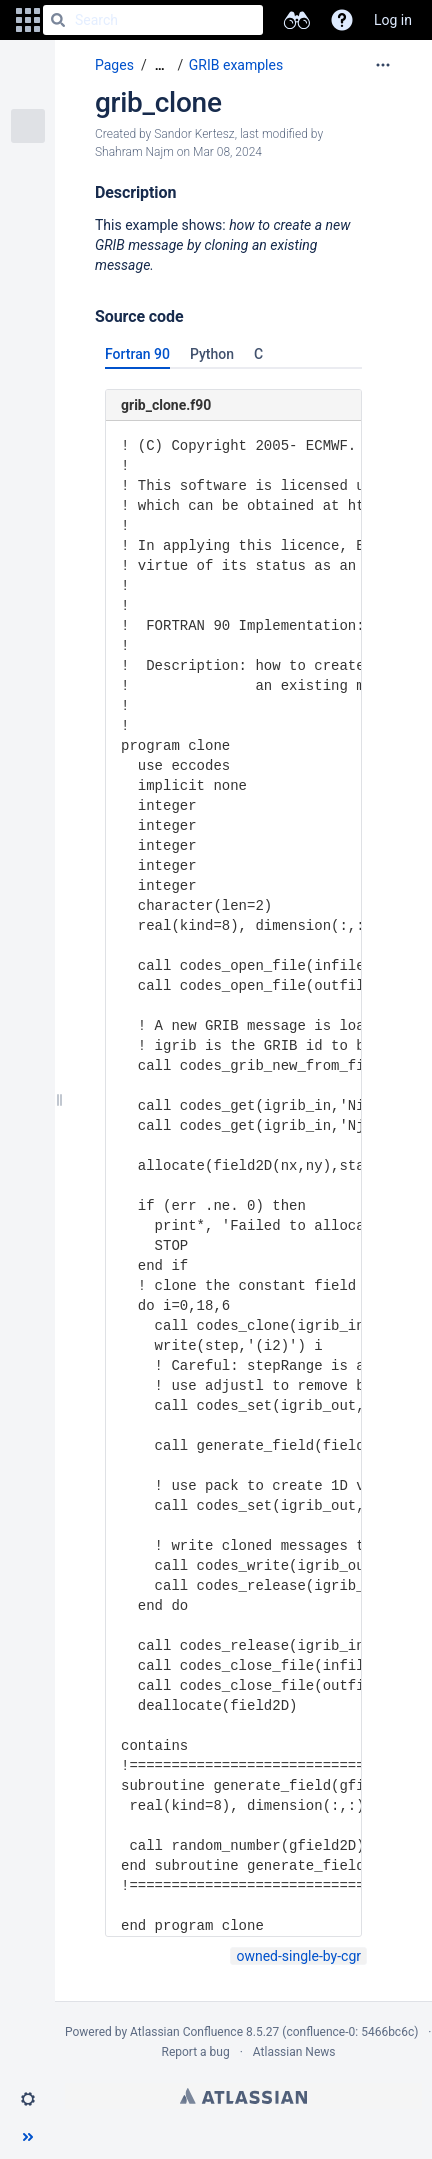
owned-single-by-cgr (298, 1956)
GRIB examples (236, 65)
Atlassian (243, 2096)
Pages (114, 65)
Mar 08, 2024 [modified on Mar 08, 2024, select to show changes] (227, 152)
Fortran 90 (137, 354)
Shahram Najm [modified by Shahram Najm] (134, 152)
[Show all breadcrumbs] (160, 65)
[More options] (383, 65)
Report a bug (195, 2052)
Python (212, 354)
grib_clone (158, 102)
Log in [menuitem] (393, 20)
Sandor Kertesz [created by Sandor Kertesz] (194, 134)
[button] (28, 20)
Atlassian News (294, 2052)
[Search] (58, 20)
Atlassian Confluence (186, 2032)
